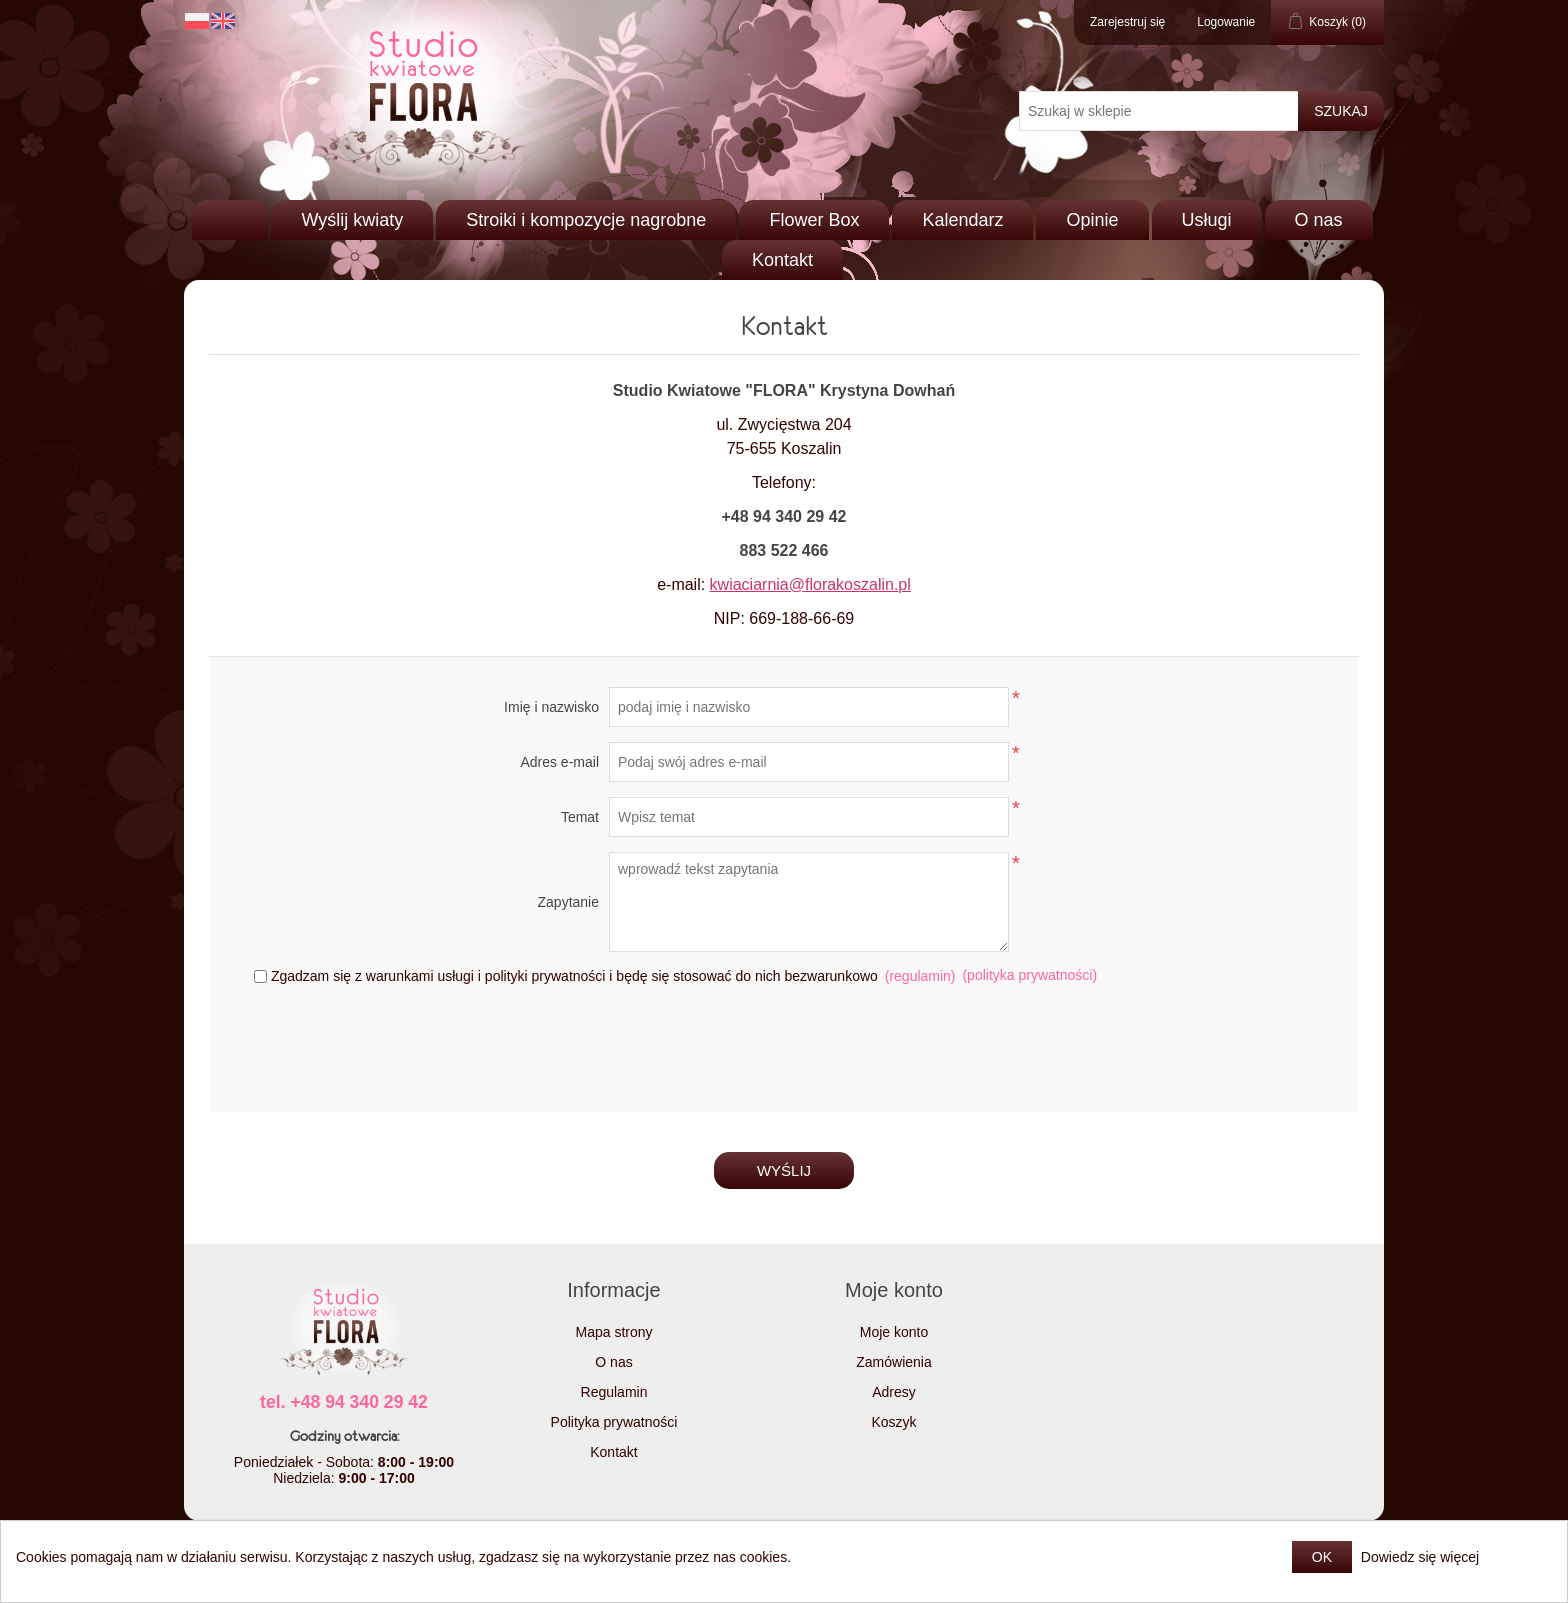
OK (1322, 1557)
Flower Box (814, 220)
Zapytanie (568, 902)
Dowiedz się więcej (1420, 1557)
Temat (580, 817)
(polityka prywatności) (1029, 975)
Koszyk (893, 1422)
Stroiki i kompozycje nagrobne (586, 220)
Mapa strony (613, 1332)
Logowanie (1226, 22)
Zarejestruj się (1127, 22)
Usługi (1207, 220)
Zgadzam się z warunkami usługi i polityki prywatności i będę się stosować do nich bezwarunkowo (574, 976)
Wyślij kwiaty (352, 220)
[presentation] (784, 1043)
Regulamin (614, 1392)
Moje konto (894, 1332)
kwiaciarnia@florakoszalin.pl (810, 584)
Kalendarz (962, 220)
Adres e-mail (559, 762)
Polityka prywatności (614, 1422)
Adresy (894, 1392)
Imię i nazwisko (551, 707)
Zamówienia (893, 1362)
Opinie (1092, 220)
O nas (1319, 220)
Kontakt (782, 260)
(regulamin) (920, 976)
